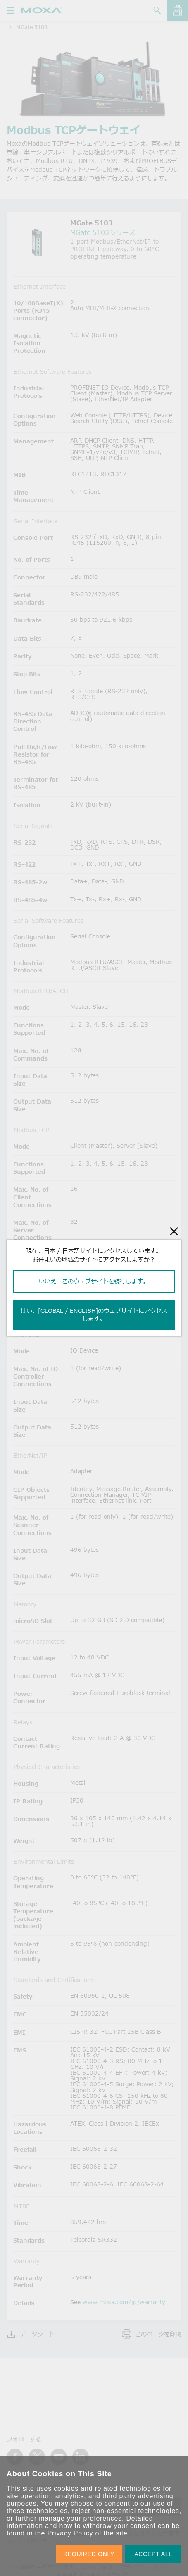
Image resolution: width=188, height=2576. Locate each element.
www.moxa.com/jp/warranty (124, 2302)
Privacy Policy (70, 2533)
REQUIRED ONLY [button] (88, 2554)
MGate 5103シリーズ (103, 232)
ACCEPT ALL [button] (153, 2554)
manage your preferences (80, 2518)
